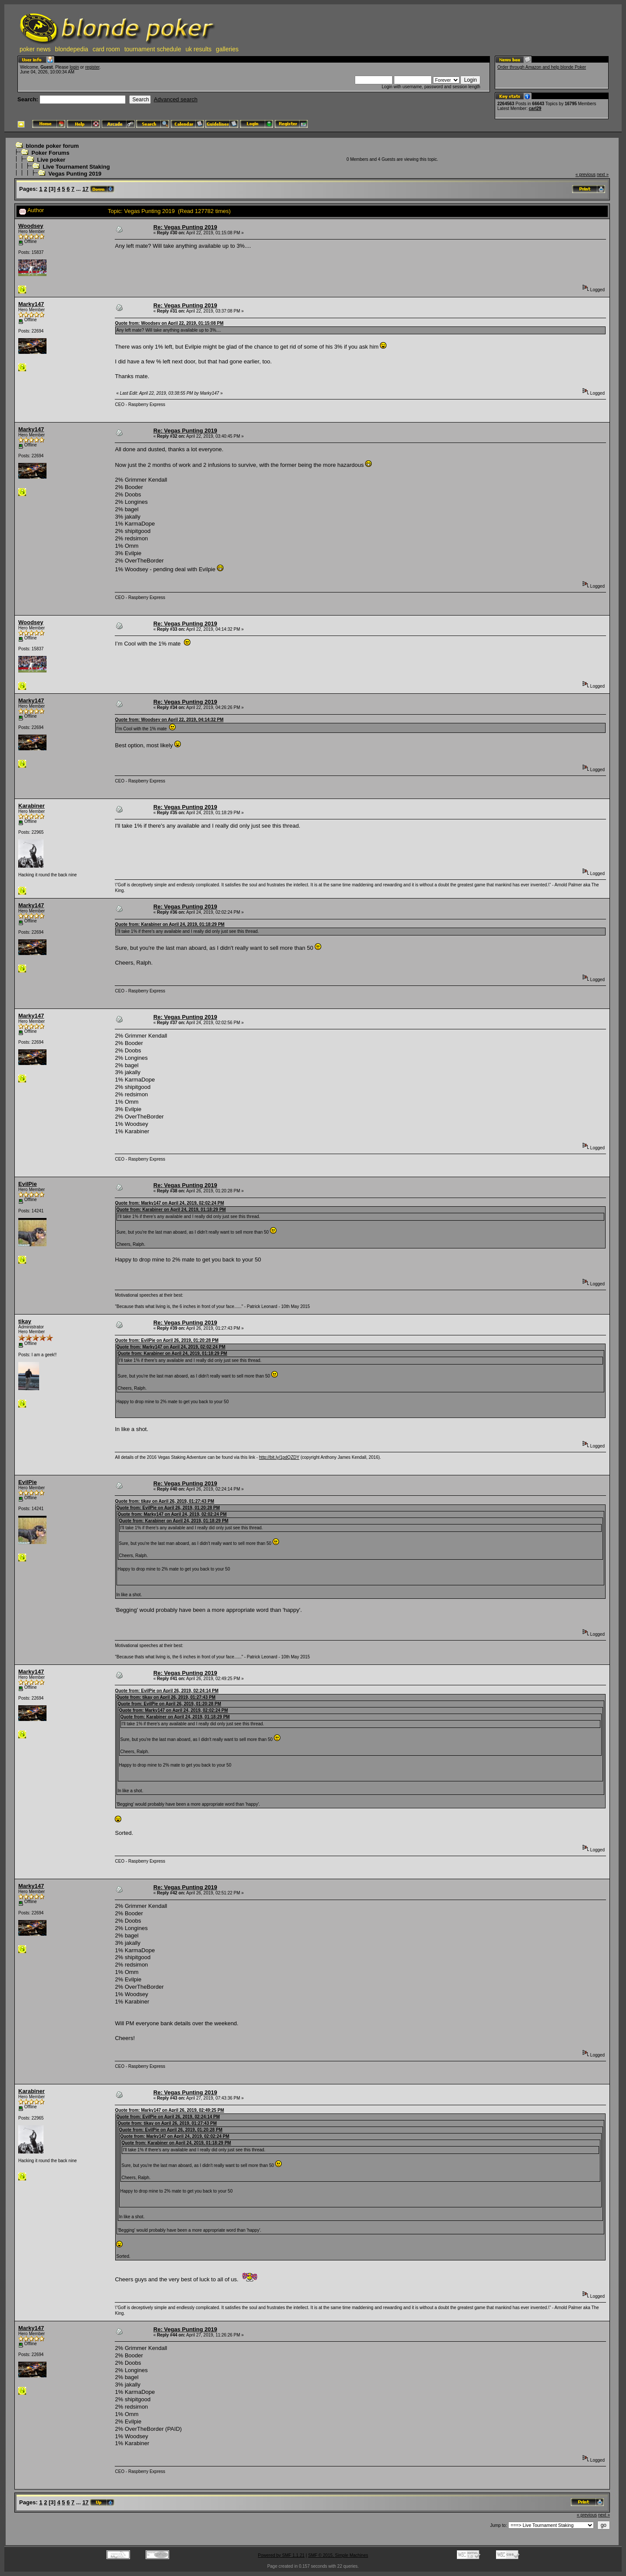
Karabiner (31, 805)
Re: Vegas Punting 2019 (185, 227)
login (74, 67)
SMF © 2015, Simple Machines (338, 2555)
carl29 (535, 108)
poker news (35, 49)
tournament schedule (152, 49)
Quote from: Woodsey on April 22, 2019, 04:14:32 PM (169, 719)
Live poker (51, 159)
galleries (227, 49)
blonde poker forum (52, 146)
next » (603, 174)
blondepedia (71, 49)
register (92, 67)
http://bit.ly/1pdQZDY (279, 1457)
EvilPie (27, 1184)
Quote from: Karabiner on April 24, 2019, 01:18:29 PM (169, 924)
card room (106, 49)
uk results (199, 49)
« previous (586, 174)
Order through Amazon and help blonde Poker (541, 67)
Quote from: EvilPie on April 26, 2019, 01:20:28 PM (166, 1340)
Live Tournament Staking (76, 166)
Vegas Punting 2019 (74, 173)
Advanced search (175, 99)
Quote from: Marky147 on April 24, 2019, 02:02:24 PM (169, 1203)
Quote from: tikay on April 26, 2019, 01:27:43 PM (164, 1501)
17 (85, 189)
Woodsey (30, 226)
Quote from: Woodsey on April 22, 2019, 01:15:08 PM (169, 323)
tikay (24, 1321)
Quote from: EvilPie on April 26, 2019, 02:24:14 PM (166, 1690)
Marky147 (31, 304)
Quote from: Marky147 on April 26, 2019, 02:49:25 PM (169, 2110)
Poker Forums (50, 153)
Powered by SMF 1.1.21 (281, 2555)
